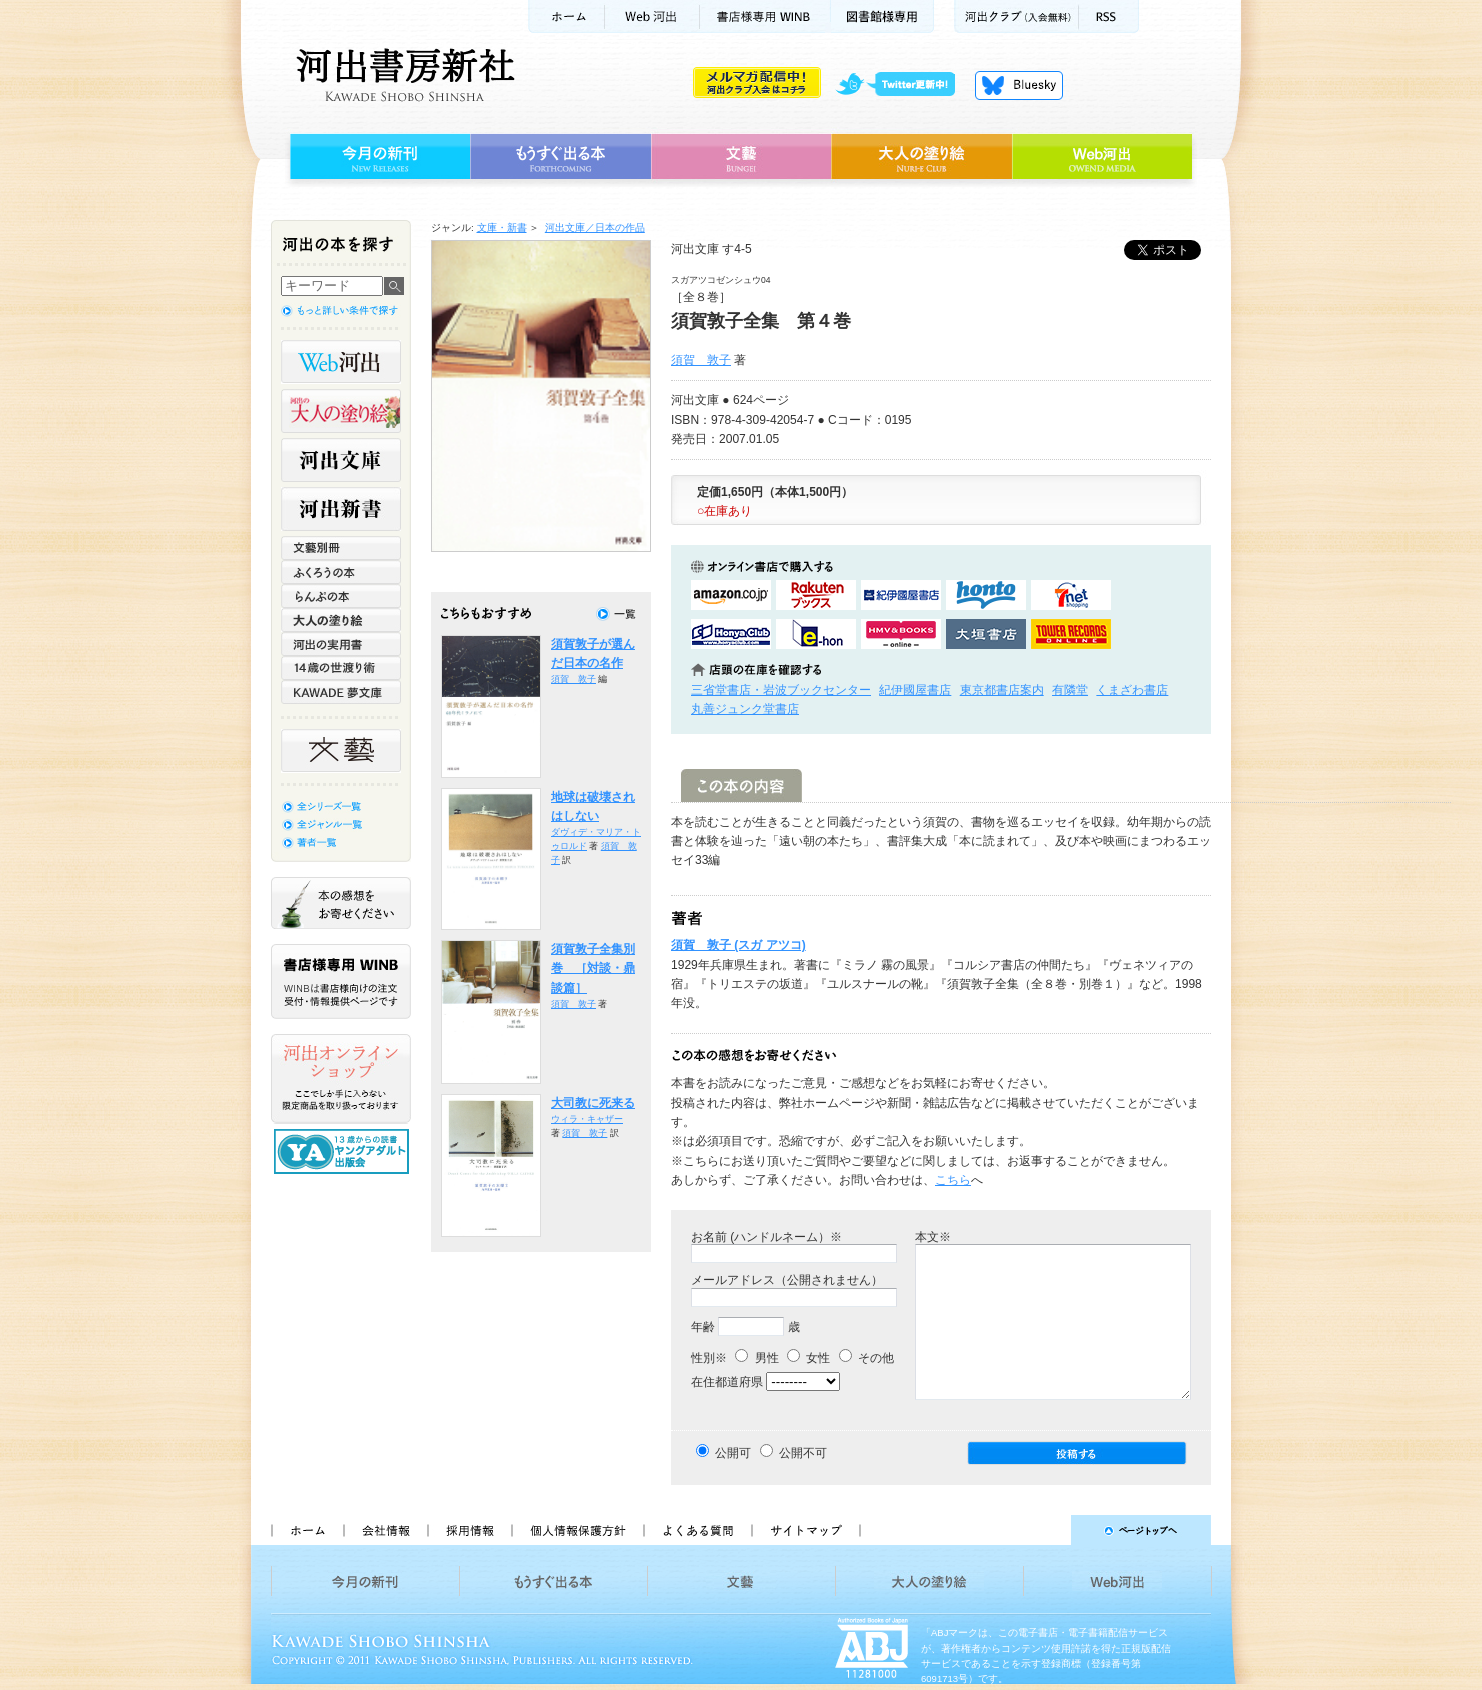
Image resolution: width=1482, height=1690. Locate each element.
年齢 (703, 1327)
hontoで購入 (986, 595)
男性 (756, 1358)
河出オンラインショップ (341, 1079)
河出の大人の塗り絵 (341, 411)
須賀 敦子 (701, 360)
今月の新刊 (377, 157)
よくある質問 (697, 1530)
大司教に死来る (593, 1103)
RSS (1109, 16)
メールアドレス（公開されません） (787, 1280)
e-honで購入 (816, 634)
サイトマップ (806, 1530)
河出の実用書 (341, 644)
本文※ (933, 1237)
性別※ (709, 1358)
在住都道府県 (727, 1382)
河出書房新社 (402, 75)
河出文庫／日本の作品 (595, 227)
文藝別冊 (341, 548)
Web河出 (652, 16)
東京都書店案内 (1002, 690)
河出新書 (341, 509)
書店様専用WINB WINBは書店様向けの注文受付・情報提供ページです (341, 981)
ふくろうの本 (341, 572)
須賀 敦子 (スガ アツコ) (738, 945)
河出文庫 (341, 460)
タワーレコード (1071, 634)
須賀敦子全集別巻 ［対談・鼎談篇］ (593, 968)
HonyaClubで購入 (731, 634)
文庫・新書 (502, 227)
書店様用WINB (765, 16)
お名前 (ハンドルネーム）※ (766, 1237)
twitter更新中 (902, 85)
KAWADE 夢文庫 (341, 692)
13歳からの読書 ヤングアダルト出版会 (344, 1151)
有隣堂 (1070, 690)
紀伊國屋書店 (915, 690)
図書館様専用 (882, 16)
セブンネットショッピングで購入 (1071, 595)
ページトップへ (1044, 1530)
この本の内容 (741, 785)
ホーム (566, 16)
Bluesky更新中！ (1019, 85)
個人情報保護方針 (577, 1530)
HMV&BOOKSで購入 (901, 634)
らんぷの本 (341, 596)
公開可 (733, 1453)
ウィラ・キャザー (587, 1119)
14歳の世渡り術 (341, 668)
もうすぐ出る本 (560, 157)
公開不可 (803, 1453)
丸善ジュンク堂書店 (745, 709)
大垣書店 (986, 634)
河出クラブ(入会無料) (1016, 16)
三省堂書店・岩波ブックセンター (781, 690)
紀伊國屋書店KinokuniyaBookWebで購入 (901, 595)
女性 (808, 1358)
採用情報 (469, 1530)
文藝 (741, 157)
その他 (866, 1358)
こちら (953, 1180)
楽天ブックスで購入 (816, 595)
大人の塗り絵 (921, 157)
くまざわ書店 (1132, 690)
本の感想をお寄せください (341, 903)
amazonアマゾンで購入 (731, 595)
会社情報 (385, 1530)
